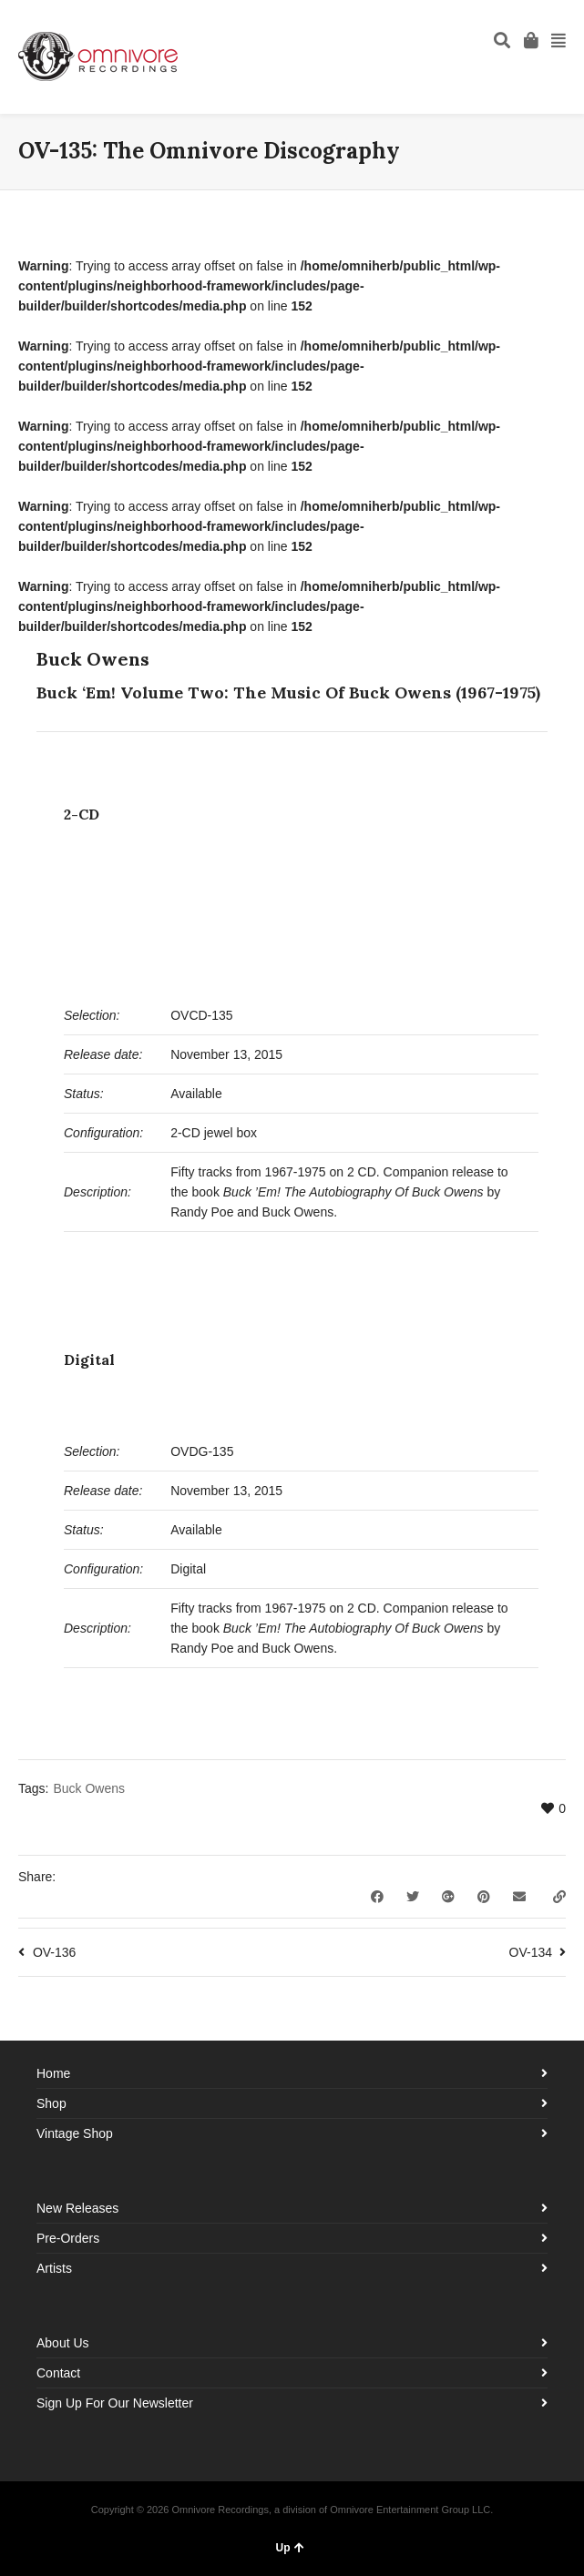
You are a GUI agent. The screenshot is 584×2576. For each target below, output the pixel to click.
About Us (62, 2343)
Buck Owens (89, 1788)
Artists (54, 2268)
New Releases (77, 2208)
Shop (51, 2103)
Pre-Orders (67, 2238)
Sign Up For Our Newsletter (114, 2403)
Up (290, 2547)
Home (53, 2073)
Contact (58, 2373)
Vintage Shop (74, 2133)
